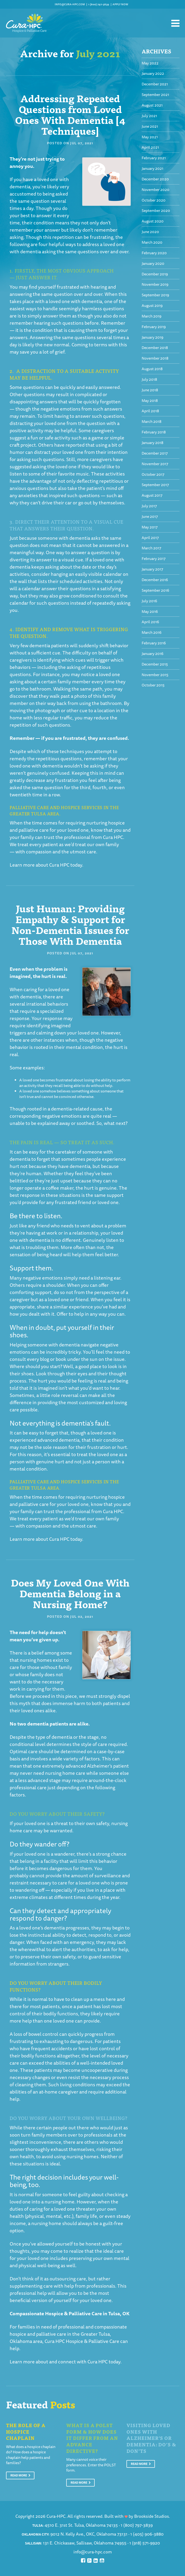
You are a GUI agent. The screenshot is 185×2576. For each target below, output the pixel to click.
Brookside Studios (151, 2516)
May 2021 (150, 137)
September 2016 (155, 590)
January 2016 (152, 653)
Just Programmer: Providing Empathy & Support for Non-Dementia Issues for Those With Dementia (70, 924)
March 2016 (151, 632)
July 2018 (149, 379)
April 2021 (150, 147)
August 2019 (152, 305)
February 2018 (154, 432)
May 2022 (150, 63)
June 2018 (150, 390)
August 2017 (152, 495)
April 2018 (150, 411)
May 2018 (150, 400)
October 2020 (153, 200)
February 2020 (154, 253)
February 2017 (153, 558)
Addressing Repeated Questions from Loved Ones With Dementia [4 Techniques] (70, 114)
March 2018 (151, 421)
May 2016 (150, 611)
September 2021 (155, 94)
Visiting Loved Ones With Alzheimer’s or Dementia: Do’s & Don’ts (151, 2437)
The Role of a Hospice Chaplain (26, 2431)
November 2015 (155, 675)
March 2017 (151, 548)
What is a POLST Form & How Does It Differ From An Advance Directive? (92, 2437)
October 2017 (153, 474)
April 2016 (150, 622)
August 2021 (152, 105)
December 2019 (155, 274)
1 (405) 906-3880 (147, 2534)
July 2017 (149, 506)
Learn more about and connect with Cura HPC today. (66, 2361)
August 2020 (153, 221)
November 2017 (155, 464)
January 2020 (153, 263)
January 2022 (153, 73)
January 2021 (152, 168)
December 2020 (155, 179)
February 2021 (154, 158)
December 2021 (155, 84)
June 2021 (150, 126)
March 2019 (151, 316)
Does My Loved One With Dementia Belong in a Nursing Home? (70, 1593)
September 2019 (155, 295)
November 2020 (155, 189)
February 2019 (154, 327)
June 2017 (150, 516)
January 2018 (152, 442)
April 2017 (150, 537)
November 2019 (155, 284)
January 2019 (152, 337)
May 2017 (150, 527)
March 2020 (152, 242)
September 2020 (156, 210)
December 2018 (155, 347)
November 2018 (155, 358)
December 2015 (155, 664)
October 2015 (153, 685)
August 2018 (152, 369)
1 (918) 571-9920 (144, 2542)
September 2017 (155, 485)
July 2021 (149, 116)
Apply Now (120, 4)
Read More (20, 2475)
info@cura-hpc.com (70, 4)
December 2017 (155, 453)
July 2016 (149, 601)
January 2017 (152, 569)
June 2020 (150, 231)
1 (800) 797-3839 (98, 4)
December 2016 (155, 580)
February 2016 (154, 643)
